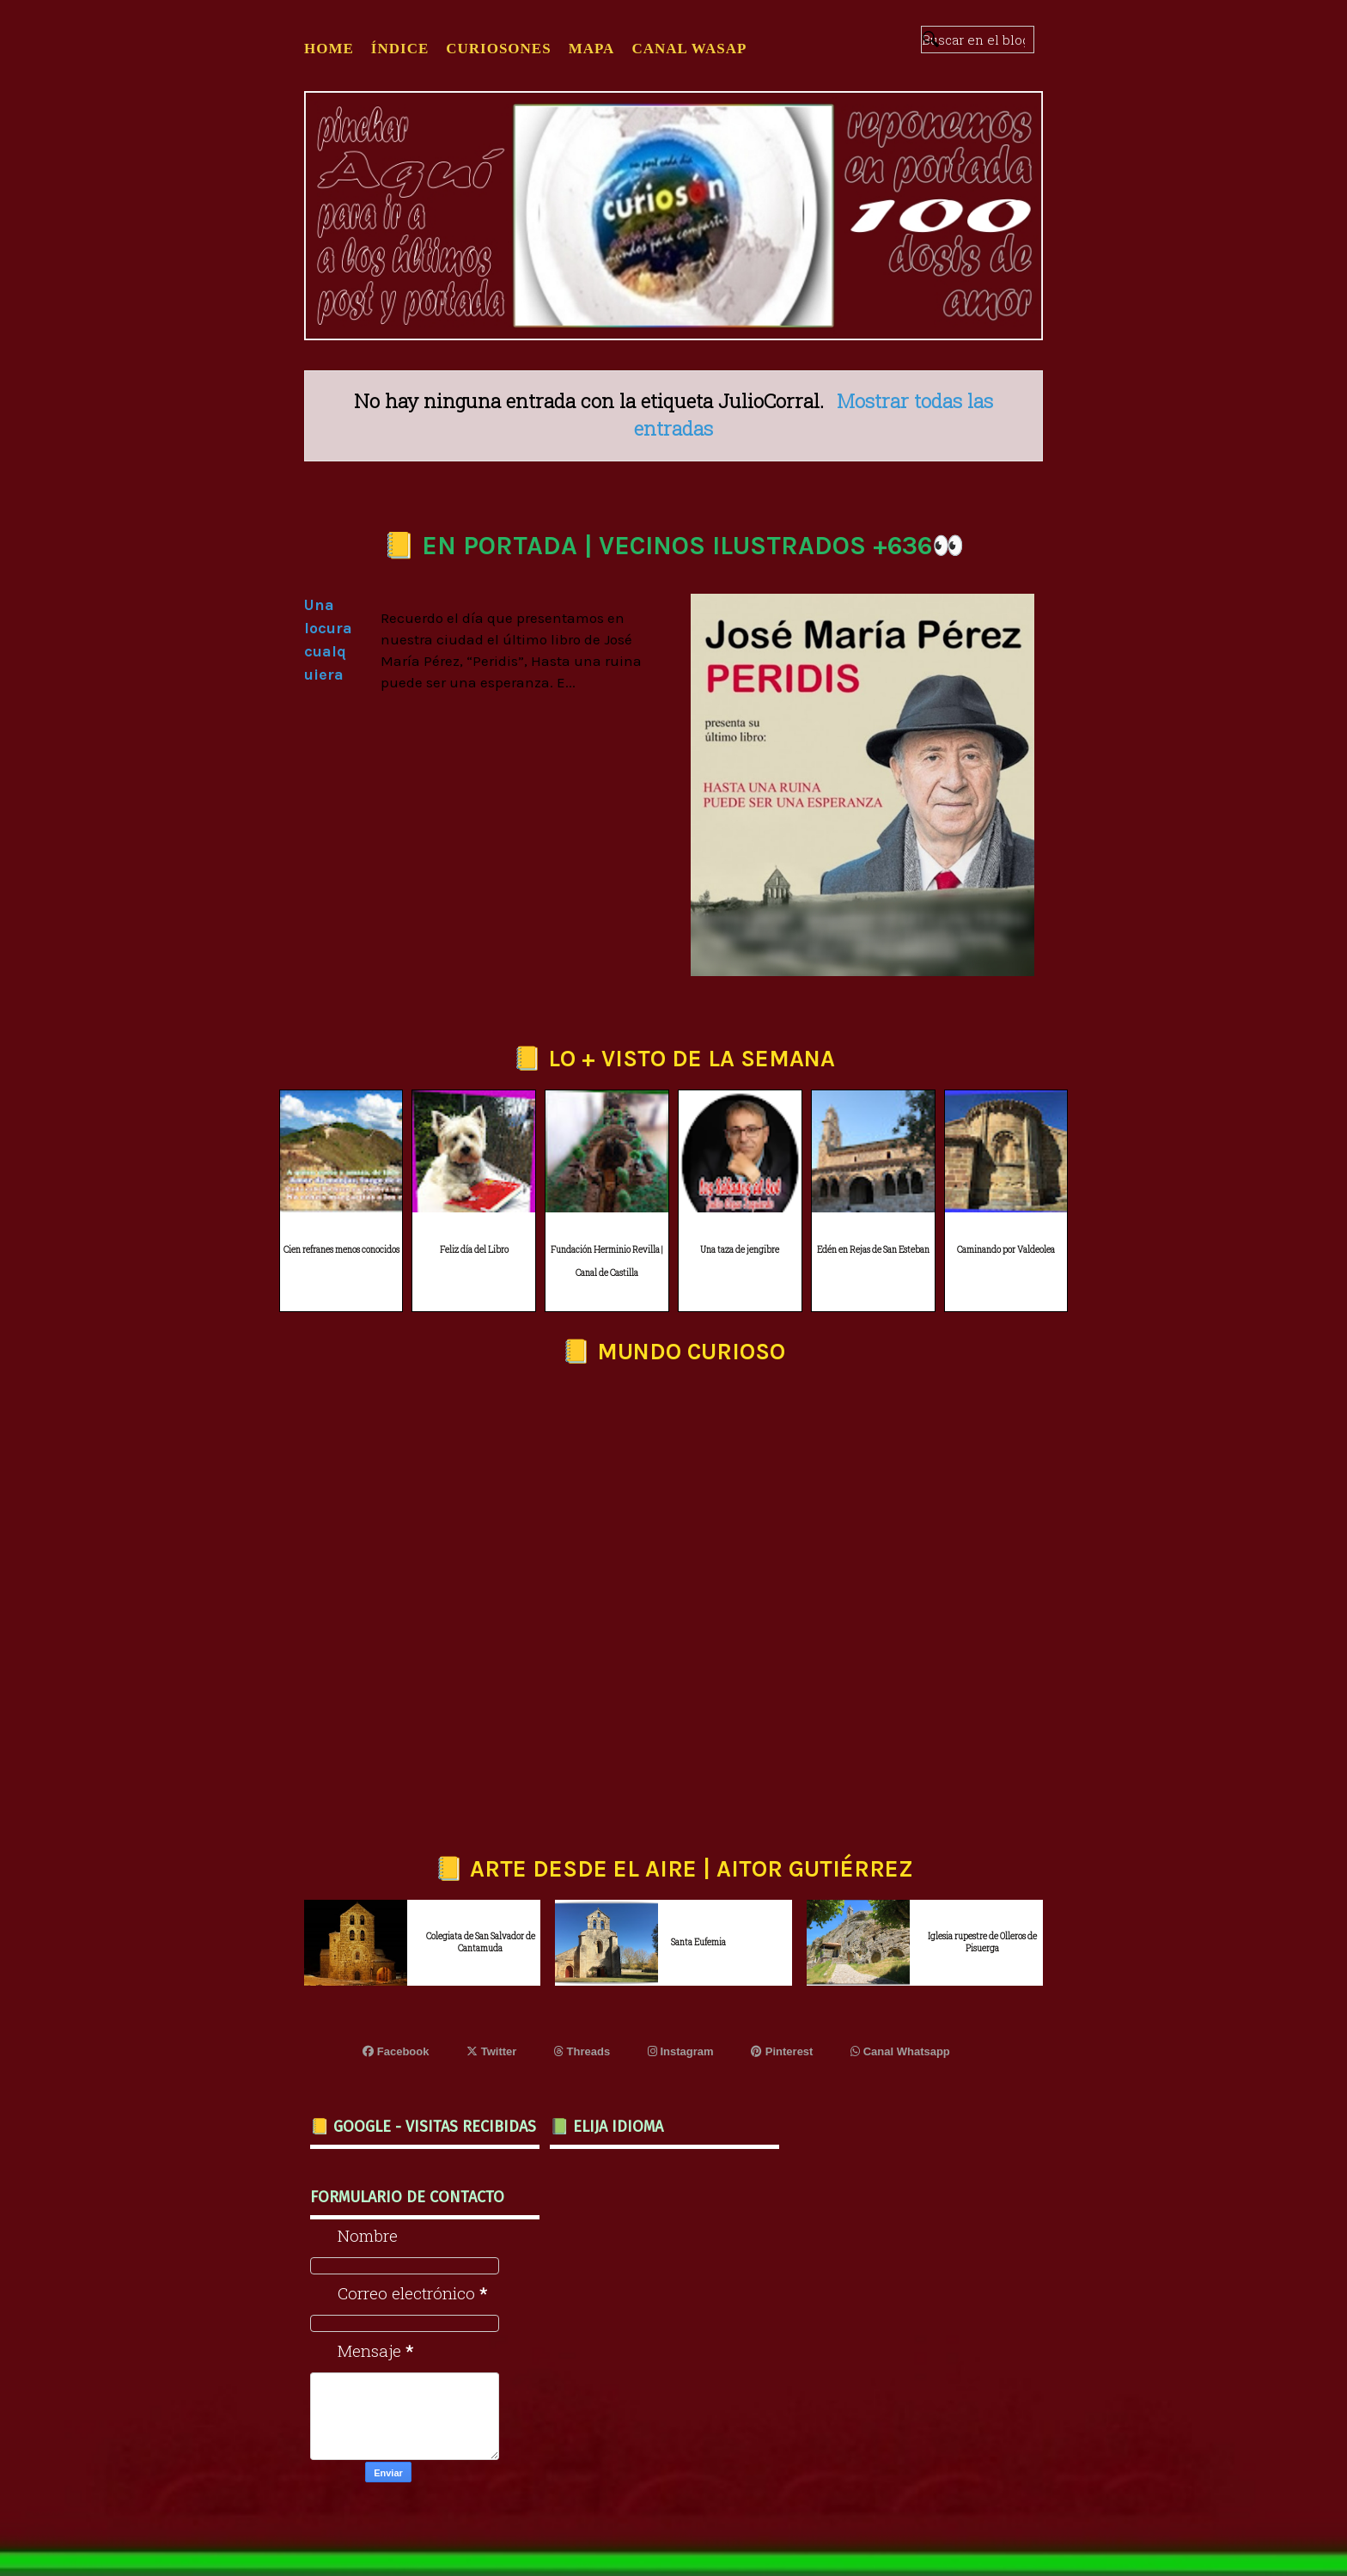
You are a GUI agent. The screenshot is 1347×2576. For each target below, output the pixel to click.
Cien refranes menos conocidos (341, 1249)
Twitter (491, 2051)
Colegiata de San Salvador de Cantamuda (480, 1942)
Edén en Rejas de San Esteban (873, 1249)
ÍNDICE (400, 48)
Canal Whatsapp (900, 2051)
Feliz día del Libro (474, 1249)
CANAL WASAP (689, 48)
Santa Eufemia (698, 1942)
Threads (582, 2051)
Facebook (396, 2051)
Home (329, 48)
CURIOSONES (498, 48)
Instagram (681, 2051)
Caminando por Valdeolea (1006, 1249)
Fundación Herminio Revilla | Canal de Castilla (607, 1261)
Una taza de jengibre (739, 1249)
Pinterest (782, 2051)
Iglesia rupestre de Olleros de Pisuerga (982, 1942)
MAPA (592, 48)
